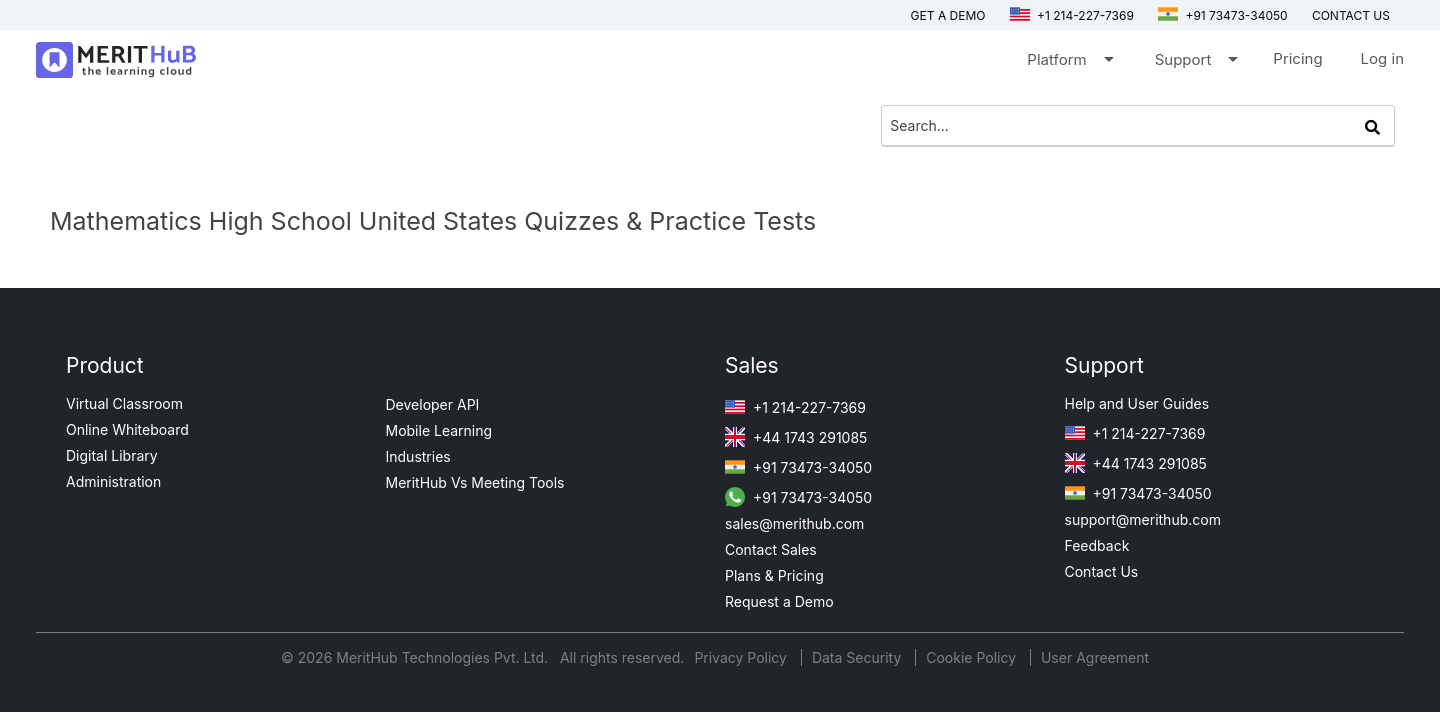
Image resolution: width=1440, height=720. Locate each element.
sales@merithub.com (794, 523)
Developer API (433, 404)
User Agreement (1095, 657)
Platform (1068, 63)
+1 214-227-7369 (1072, 15)
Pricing (1297, 58)
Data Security (858, 657)
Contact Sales (771, 549)
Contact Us (1102, 571)
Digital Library (112, 455)
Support (1195, 63)
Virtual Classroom (124, 403)
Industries (418, 456)
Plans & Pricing (774, 575)
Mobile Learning (439, 430)
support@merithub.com (1143, 519)
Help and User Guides (1137, 403)
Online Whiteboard (127, 429)
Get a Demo (948, 15)
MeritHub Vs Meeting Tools (475, 482)
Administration (113, 481)
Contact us (1351, 15)
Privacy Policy (742, 657)
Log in (1382, 58)
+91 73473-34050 (1223, 15)
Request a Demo (779, 601)
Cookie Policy (971, 657)
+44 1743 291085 (796, 437)
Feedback (1097, 545)
